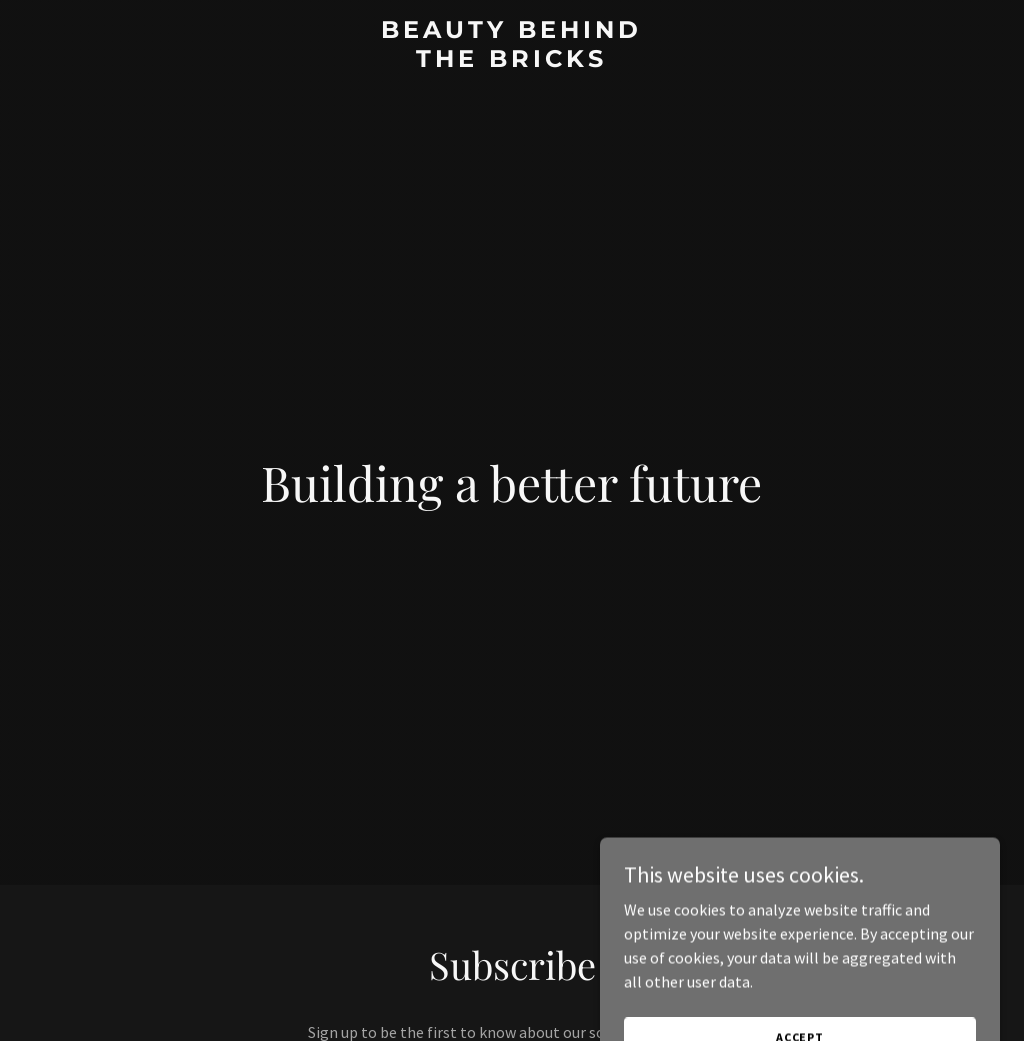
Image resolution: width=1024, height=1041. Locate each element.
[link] (511, 61)
